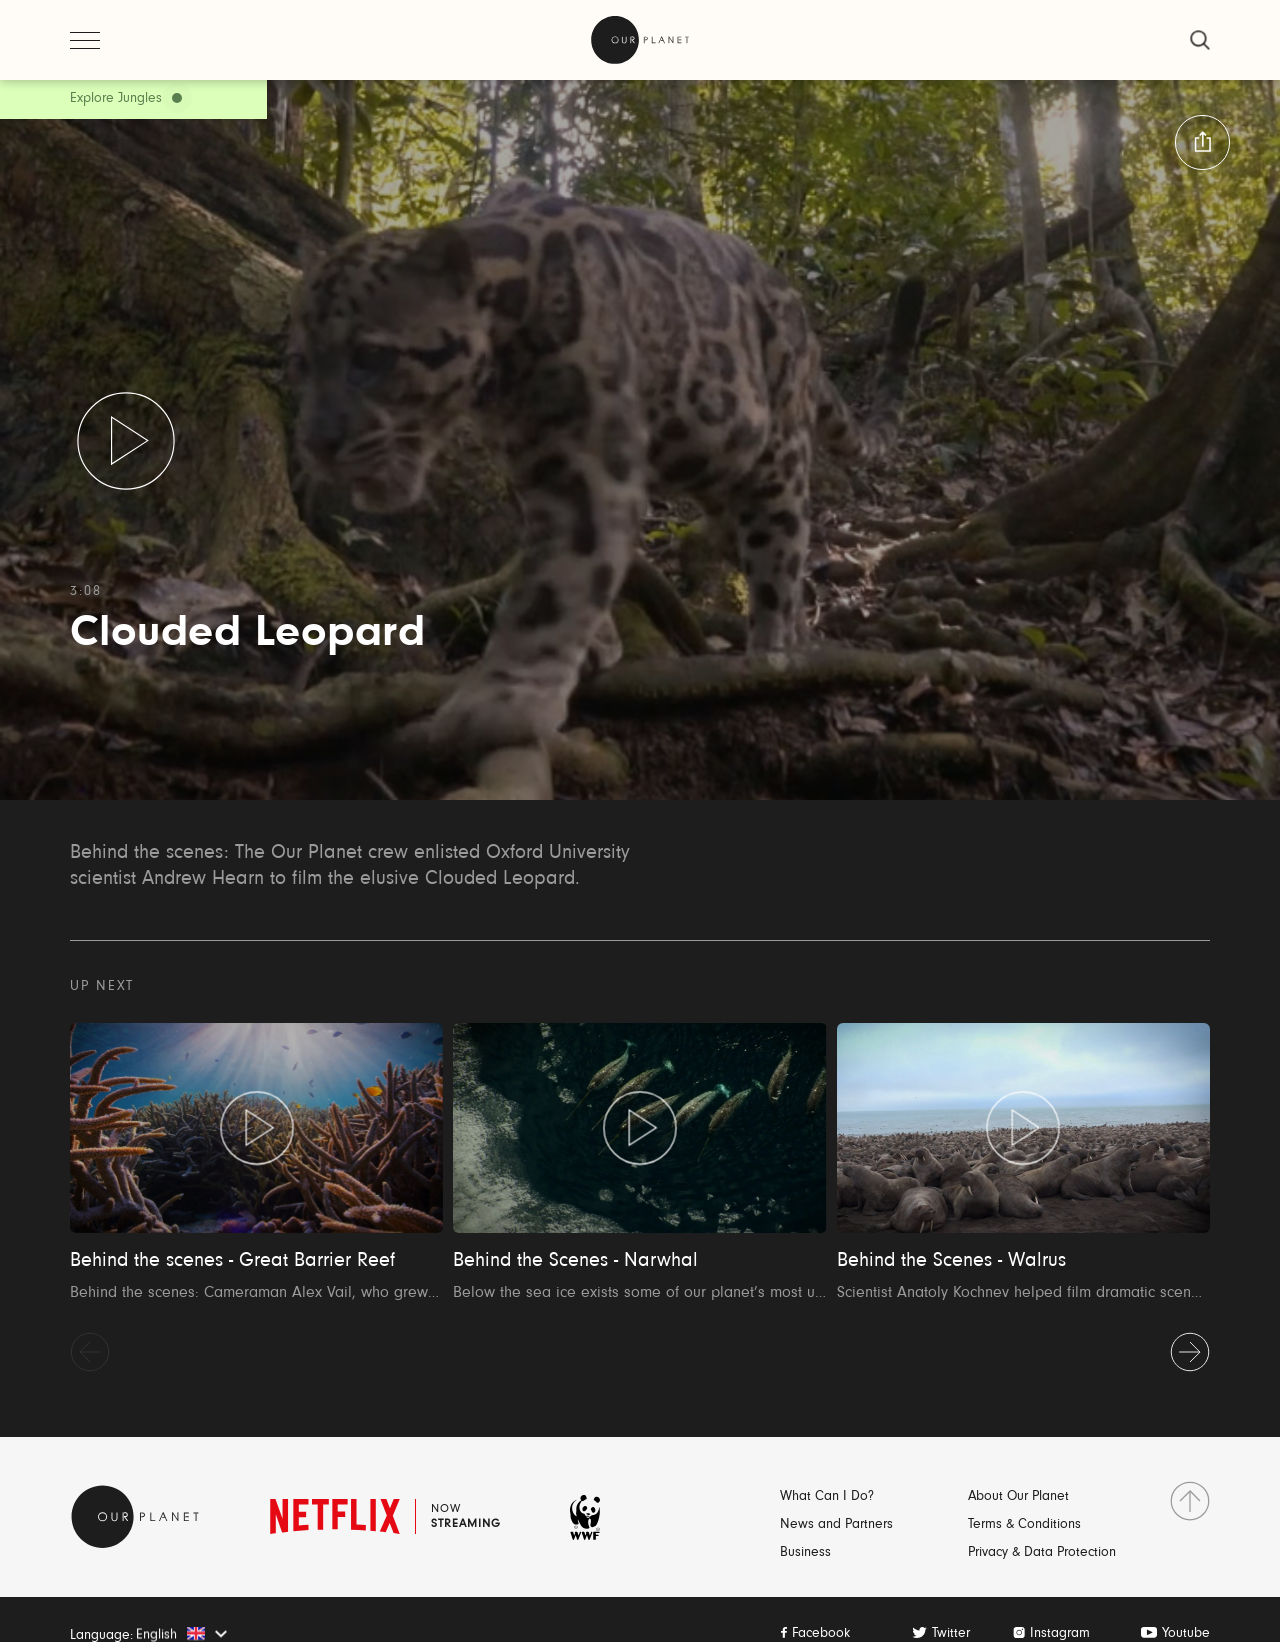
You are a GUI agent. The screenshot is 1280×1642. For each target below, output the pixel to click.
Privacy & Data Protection (1042, 1553)
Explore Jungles (116, 99)
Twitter (951, 1634)
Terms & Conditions (1024, 1525)
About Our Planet (1018, 1497)
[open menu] (85, 40)
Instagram (1060, 1634)
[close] (1200, 40)
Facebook (821, 1634)
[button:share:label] (1202, 142)
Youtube (1186, 1634)
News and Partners (836, 1525)
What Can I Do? (827, 1497)
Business (805, 1553)
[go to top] (1190, 1501)
